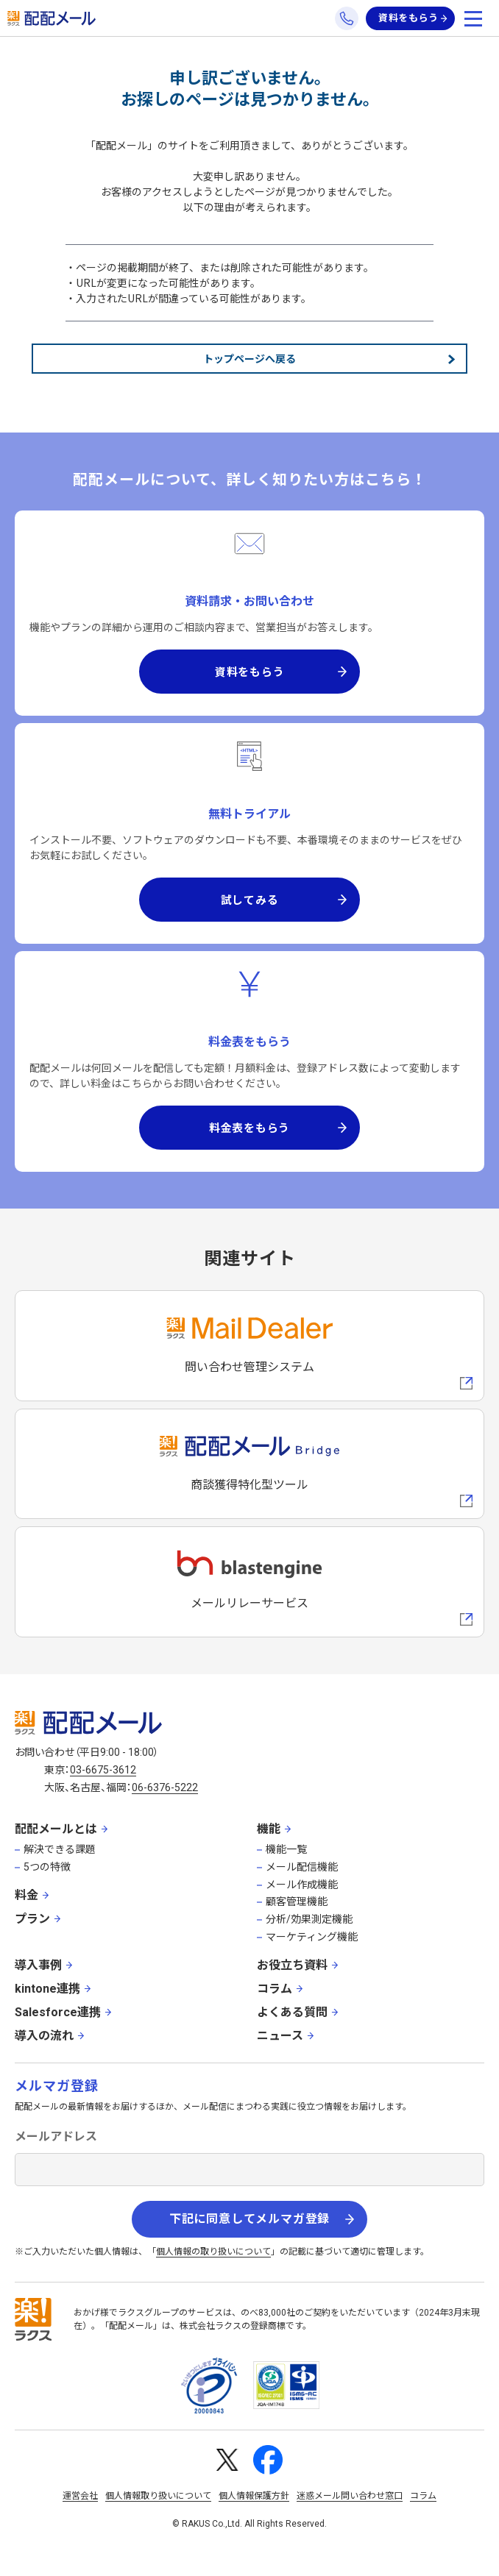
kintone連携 (47, 1989)
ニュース (280, 2036)
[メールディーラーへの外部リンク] (249, 1345)
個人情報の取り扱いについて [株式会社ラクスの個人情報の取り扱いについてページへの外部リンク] (213, 2251)
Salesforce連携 (58, 2012)
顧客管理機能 (297, 1901)
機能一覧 (286, 1849)
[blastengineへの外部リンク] (249, 1581)
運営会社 (80, 2496)
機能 (268, 1829)
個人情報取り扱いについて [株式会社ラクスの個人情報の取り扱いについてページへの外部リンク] (158, 2496)
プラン (32, 1919)
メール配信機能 (302, 1867)
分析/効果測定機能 (309, 1919)
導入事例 (38, 1965)
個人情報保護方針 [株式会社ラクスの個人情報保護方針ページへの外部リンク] (254, 2496)
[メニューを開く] (473, 18)
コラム (274, 1989)
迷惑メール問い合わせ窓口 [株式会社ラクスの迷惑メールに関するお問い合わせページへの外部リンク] (350, 2496)
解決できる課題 (60, 1849)
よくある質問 (292, 2012)
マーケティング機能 (312, 1937)
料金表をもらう (249, 1127)
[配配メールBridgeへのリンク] (249, 1464)
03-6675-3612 (103, 1770)
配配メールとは (56, 1829)
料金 (26, 1895)
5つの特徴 (47, 1867)
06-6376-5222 (165, 1787)
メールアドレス (56, 2136)
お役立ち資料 (292, 1965)
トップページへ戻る (249, 358)
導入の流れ (44, 2036)
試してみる (250, 899)
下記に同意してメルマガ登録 (249, 2219)
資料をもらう (408, 18)
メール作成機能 (302, 1884)
